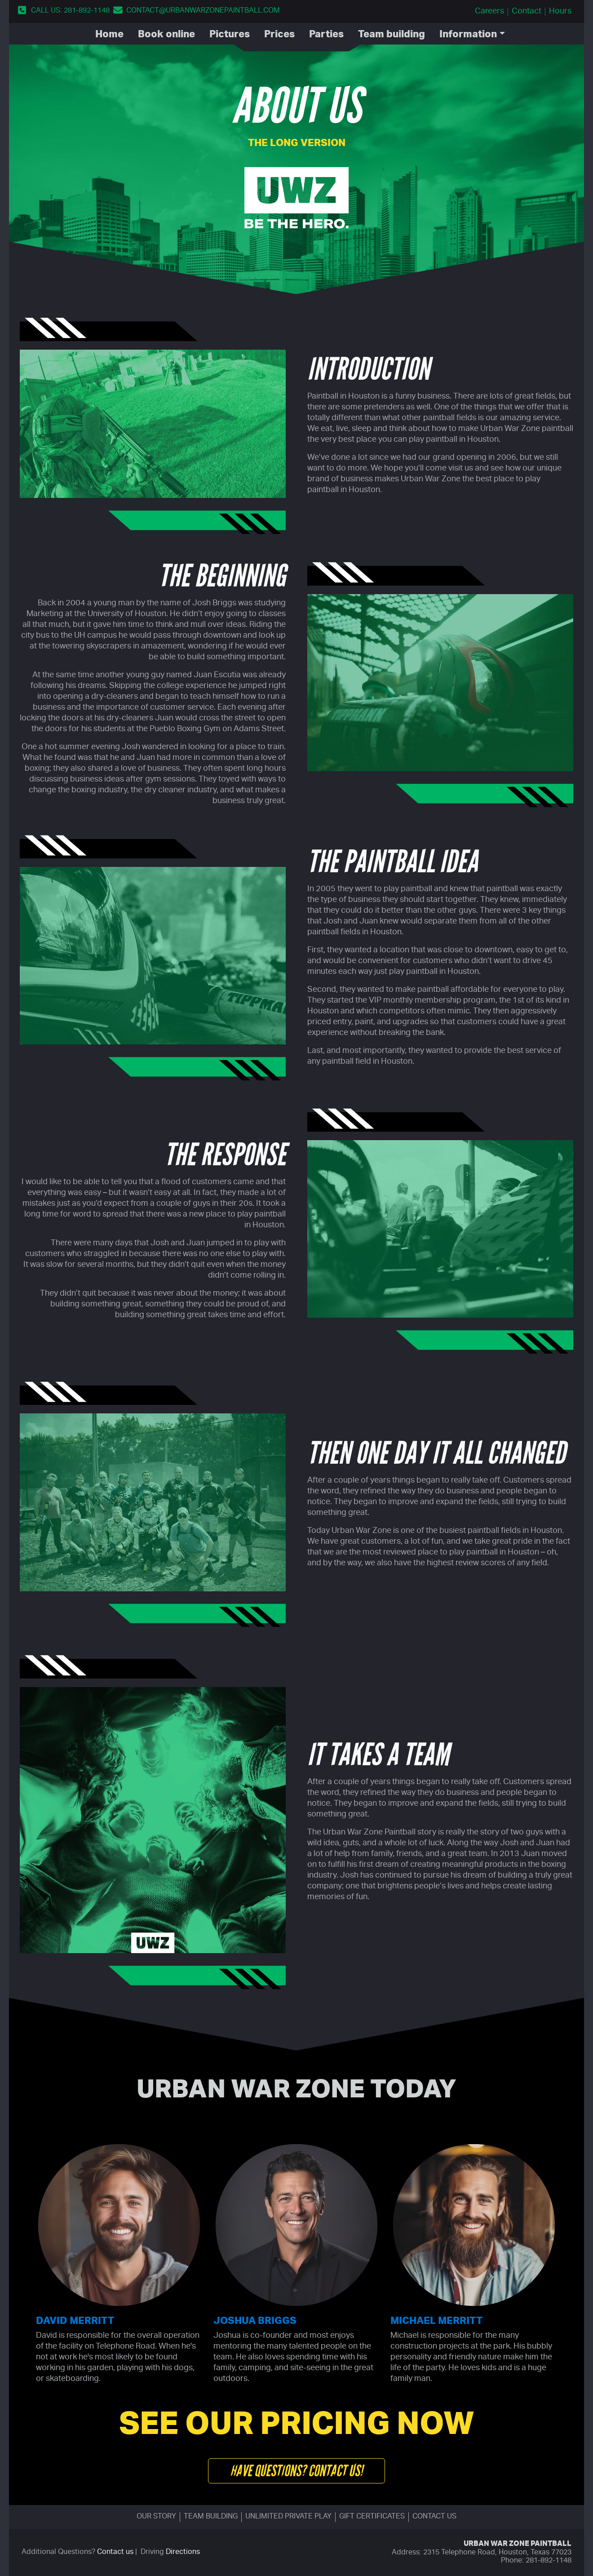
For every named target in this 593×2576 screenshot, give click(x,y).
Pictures (229, 35)
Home (109, 35)
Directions (183, 2552)
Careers (489, 12)
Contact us (434, 2517)
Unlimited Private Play (288, 2517)
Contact (526, 12)
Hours (560, 12)
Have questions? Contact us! (296, 2470)
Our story (156, 2517)
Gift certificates (372, 2517)
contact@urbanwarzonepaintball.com (203, 11)
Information (468, 35)
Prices (279, 35)
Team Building (391, 35)
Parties (326, 35)
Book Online (166, 35)
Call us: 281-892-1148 (70, 11)
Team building (211, 2517)
